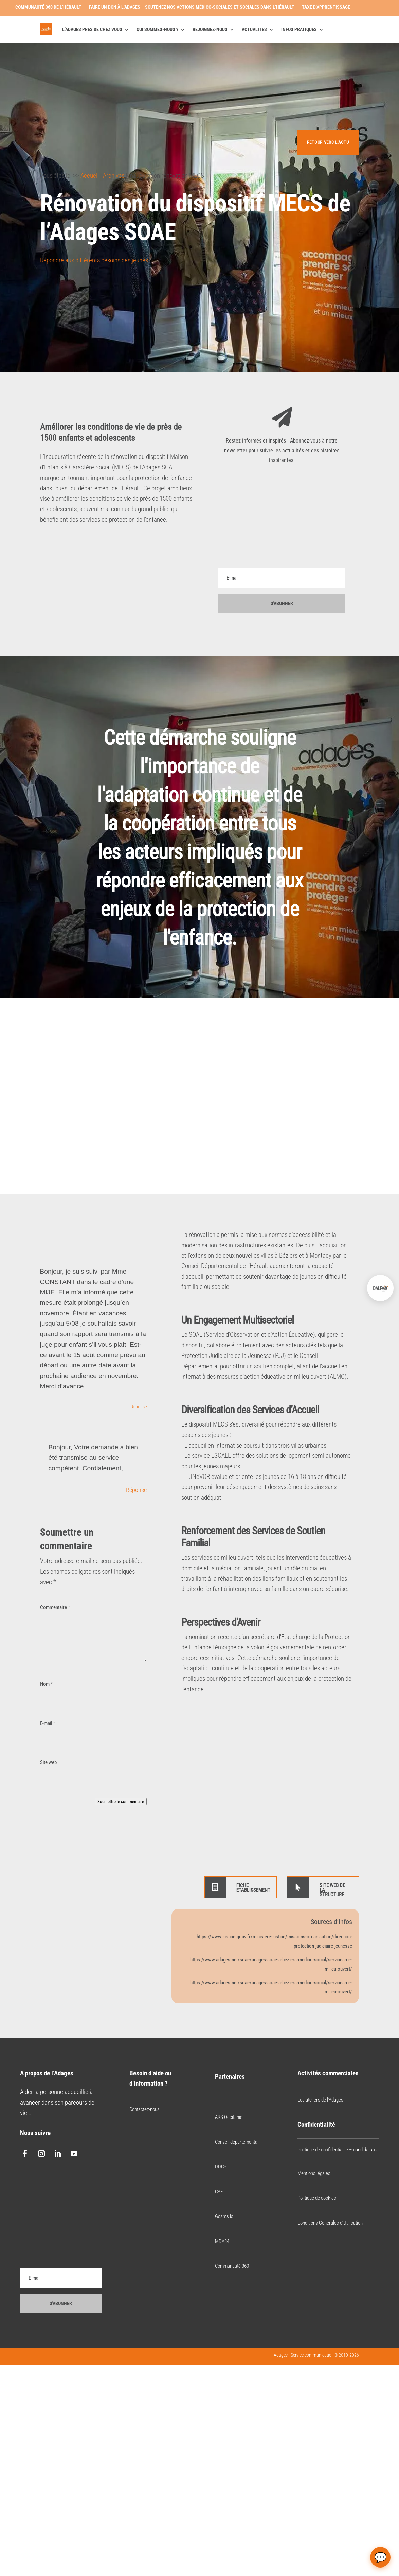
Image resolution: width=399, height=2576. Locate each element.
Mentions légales (313, 2174)
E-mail (47, 1724)
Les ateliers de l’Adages (320, 2100)
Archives (113, 175)
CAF (219, 2192)
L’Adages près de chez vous (92, 29)
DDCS (220, 2167)
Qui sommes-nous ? (157, 29)
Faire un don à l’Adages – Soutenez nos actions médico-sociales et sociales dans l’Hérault (191, 7)
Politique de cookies (316, 2198)
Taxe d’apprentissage (326, 7)
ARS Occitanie (228, 2117)
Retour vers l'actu (326, 142)
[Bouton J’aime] (45, 282)
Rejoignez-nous (210, 29)
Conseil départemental (236, 2142)
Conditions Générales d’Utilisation (330, 2223)
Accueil (89, 175)
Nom (46, 1684)
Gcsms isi (224, 2217)
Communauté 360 (232, 2266)
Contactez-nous (144, 2109)
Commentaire (55, 1607)
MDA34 (222, 2241)
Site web (48, 1763)
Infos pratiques (299, 29)
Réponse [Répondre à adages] (136, 1489)
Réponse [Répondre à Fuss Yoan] (139, 1407)
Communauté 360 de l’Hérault (48, 7)
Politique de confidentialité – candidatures (338, 2150)
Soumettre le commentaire (120, 1801)
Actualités (254, 29)
